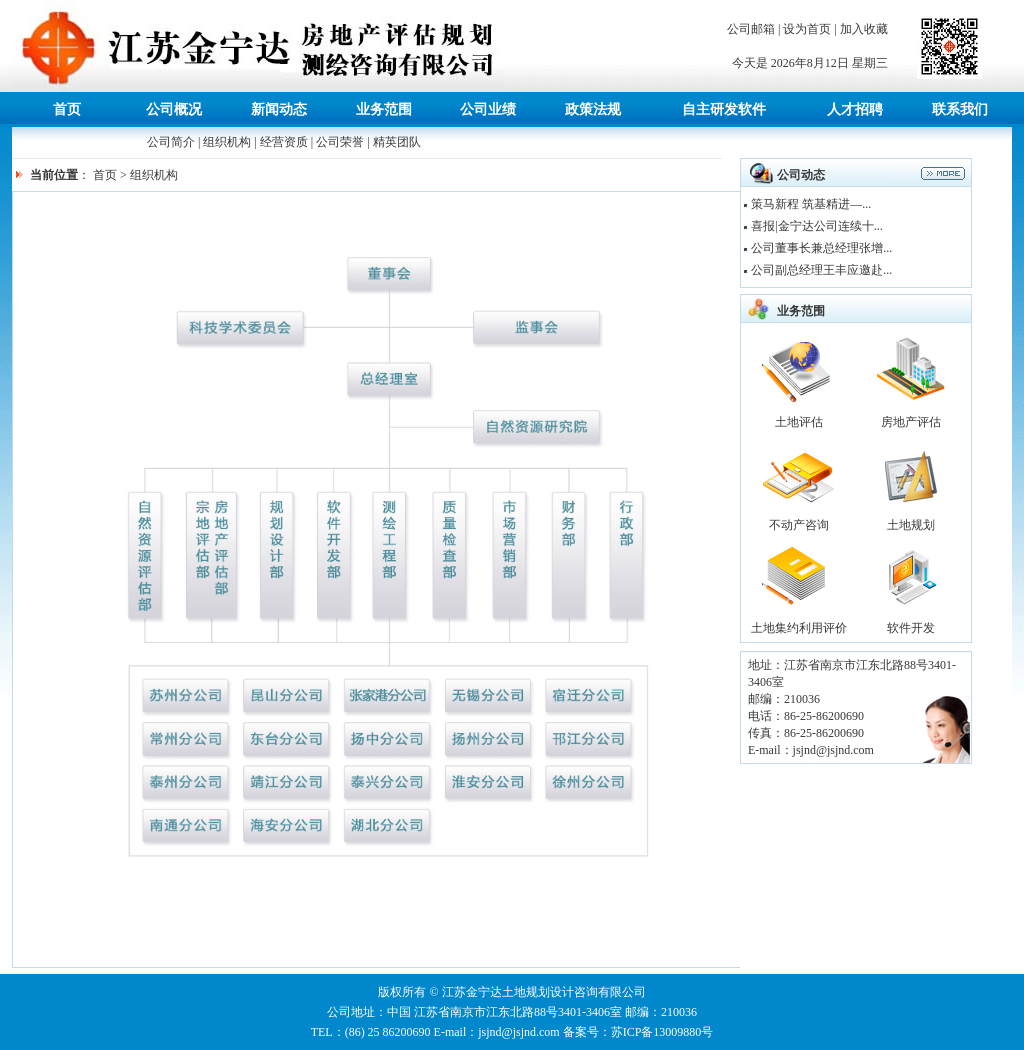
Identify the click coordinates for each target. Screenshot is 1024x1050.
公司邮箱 (751, 29)
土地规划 (911, 525)
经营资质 (284, 142)
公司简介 (171, 142)
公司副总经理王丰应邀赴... (821, 270)
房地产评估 (911, 422)
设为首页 (807, 29)
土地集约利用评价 (799, 628)
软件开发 (911, 628)
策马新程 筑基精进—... (811, 204)
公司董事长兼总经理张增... (821, 248)
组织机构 (227, 142)
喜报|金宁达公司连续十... (816, 226)
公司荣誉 (340, 142)
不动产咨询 (799, 525)
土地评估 (799, 422)
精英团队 (397, 142)
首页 (105, 175)
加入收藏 (864, 29)
